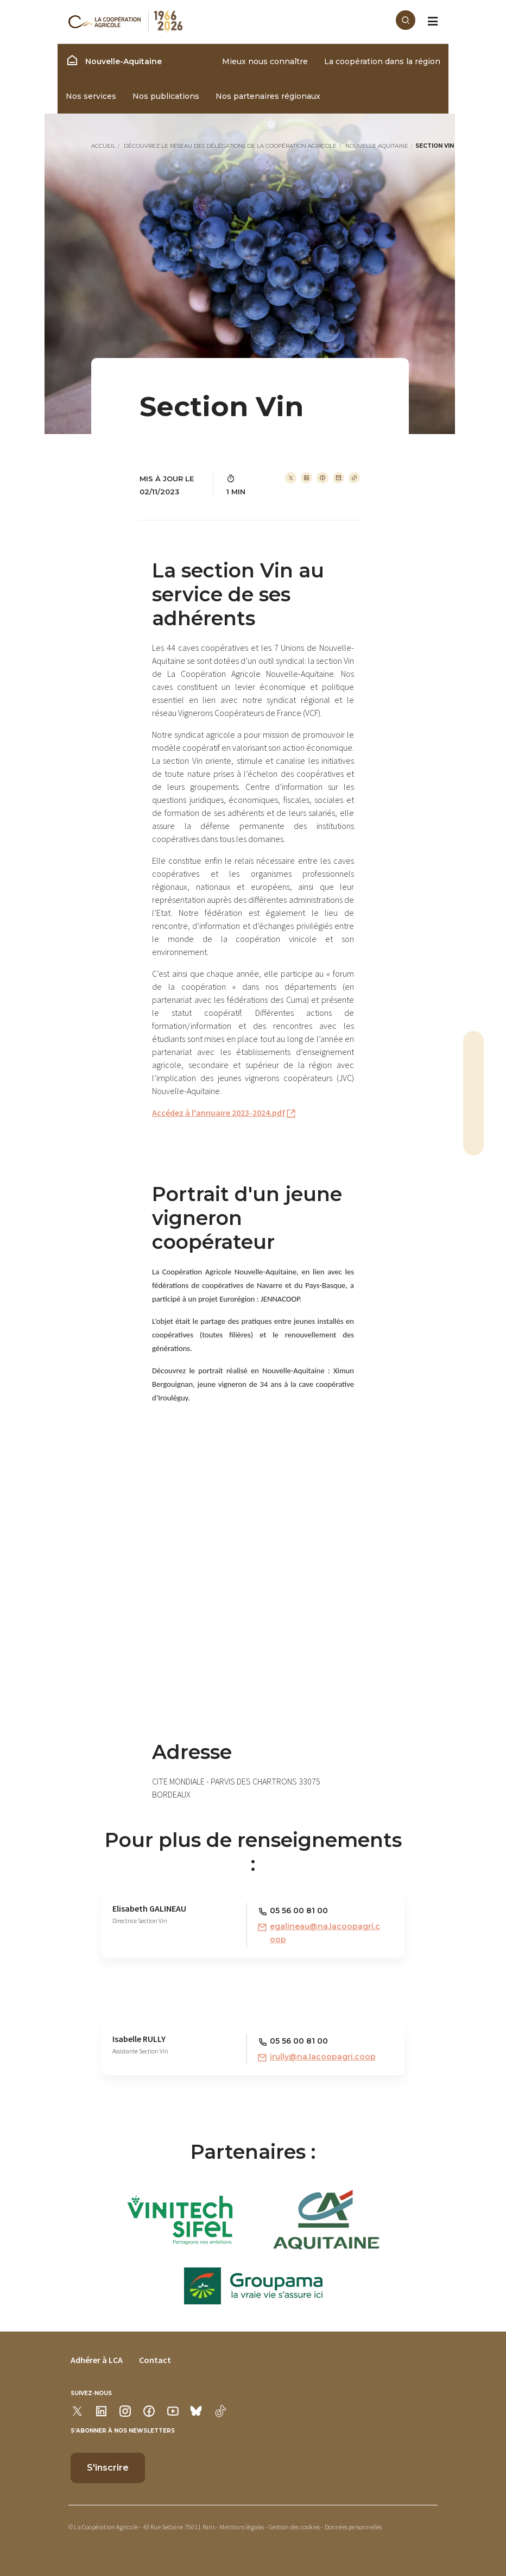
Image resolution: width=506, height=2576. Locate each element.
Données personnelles (353, 2527)
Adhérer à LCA (97, 2359)
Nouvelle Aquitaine (376, 145)
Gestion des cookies (294, 2527)
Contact (155, 2359)
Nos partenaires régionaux (268, 96)
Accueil (103, 145)
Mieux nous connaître (265, 61)
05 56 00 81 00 (299, 1910)
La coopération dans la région (382, 61)
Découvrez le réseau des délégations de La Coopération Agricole (230, 145)
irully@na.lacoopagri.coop (323, 2057)
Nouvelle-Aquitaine (114, 60)
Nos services (91, 96)
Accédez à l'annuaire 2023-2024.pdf (218, 1112)
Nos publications (165, 96)
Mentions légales (241, 2527)
